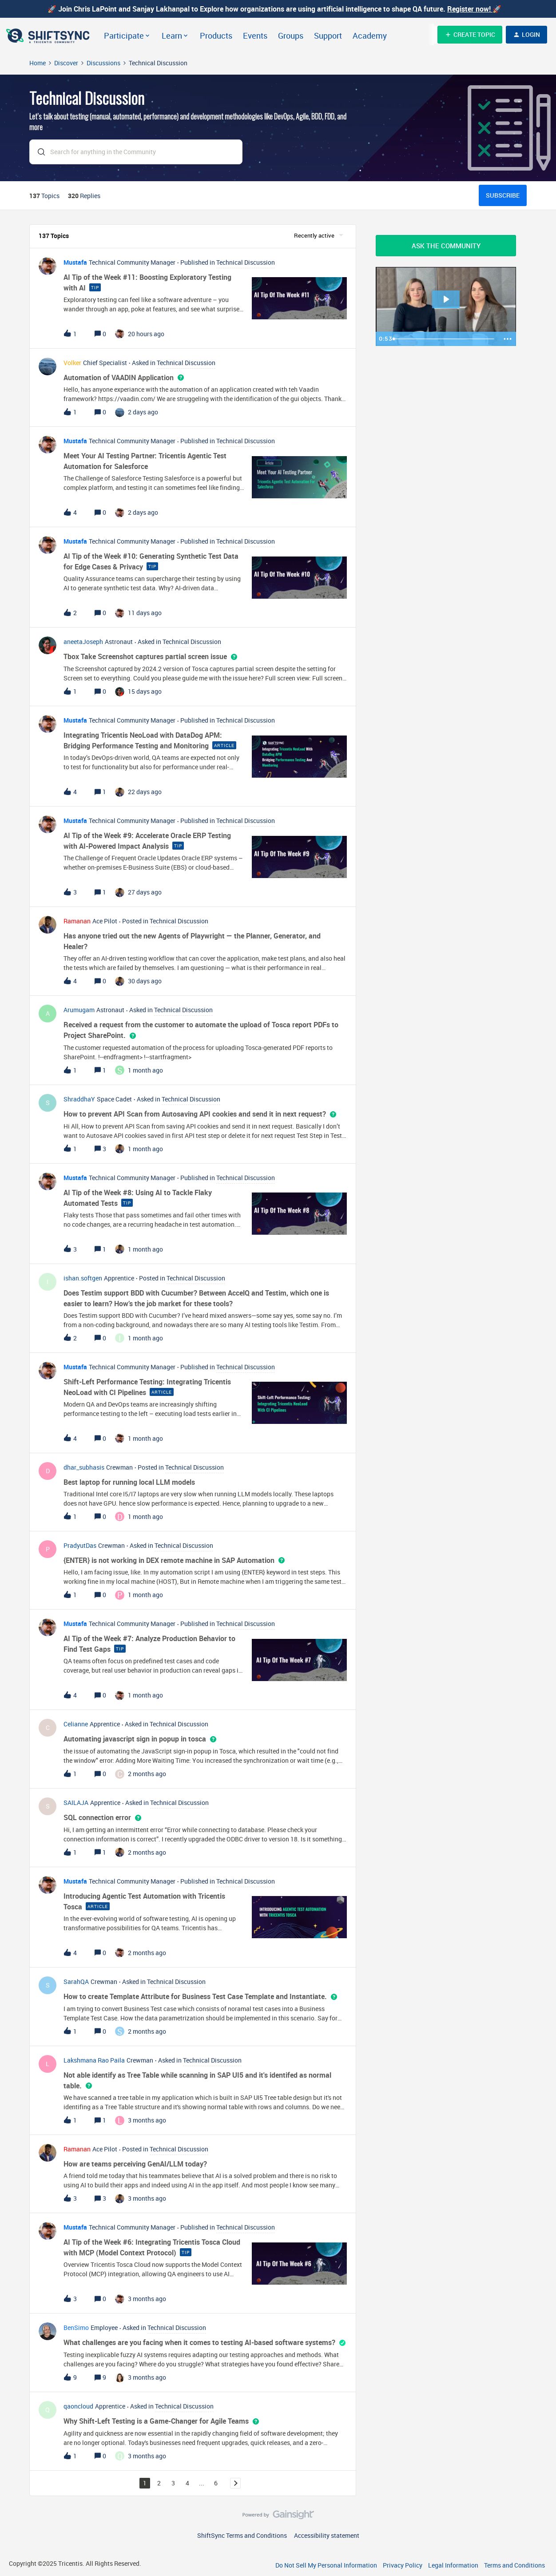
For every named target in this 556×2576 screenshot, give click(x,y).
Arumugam (79, 1010)
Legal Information (453, 2565)
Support (328, 35)
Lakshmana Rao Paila (94, 2060)
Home (37, 63)
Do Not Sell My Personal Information (326, 2565)
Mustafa (75, 262)
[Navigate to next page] (235, 2483)
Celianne (76, 1724)
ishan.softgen (83, 1278)
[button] (469, 35)
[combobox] (135, 153)
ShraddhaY (79, 1099)
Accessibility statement (326, 2535)
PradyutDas (80, 1545)
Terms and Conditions (514, 2565)
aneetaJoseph (83, 641)
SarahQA (76, 1981)
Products (216, 35)
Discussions (103, 63)
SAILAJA (76, 1802)
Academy (370, 35)
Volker (72, 362)
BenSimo (76, 2327)
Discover (66, 63)
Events (255, 35)
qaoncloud (78, 2406)
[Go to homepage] (48, 35)
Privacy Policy (402, 2565)
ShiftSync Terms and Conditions (242, 2535)
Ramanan (77, 921)
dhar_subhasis (84, 1467)
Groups (290, 35)
